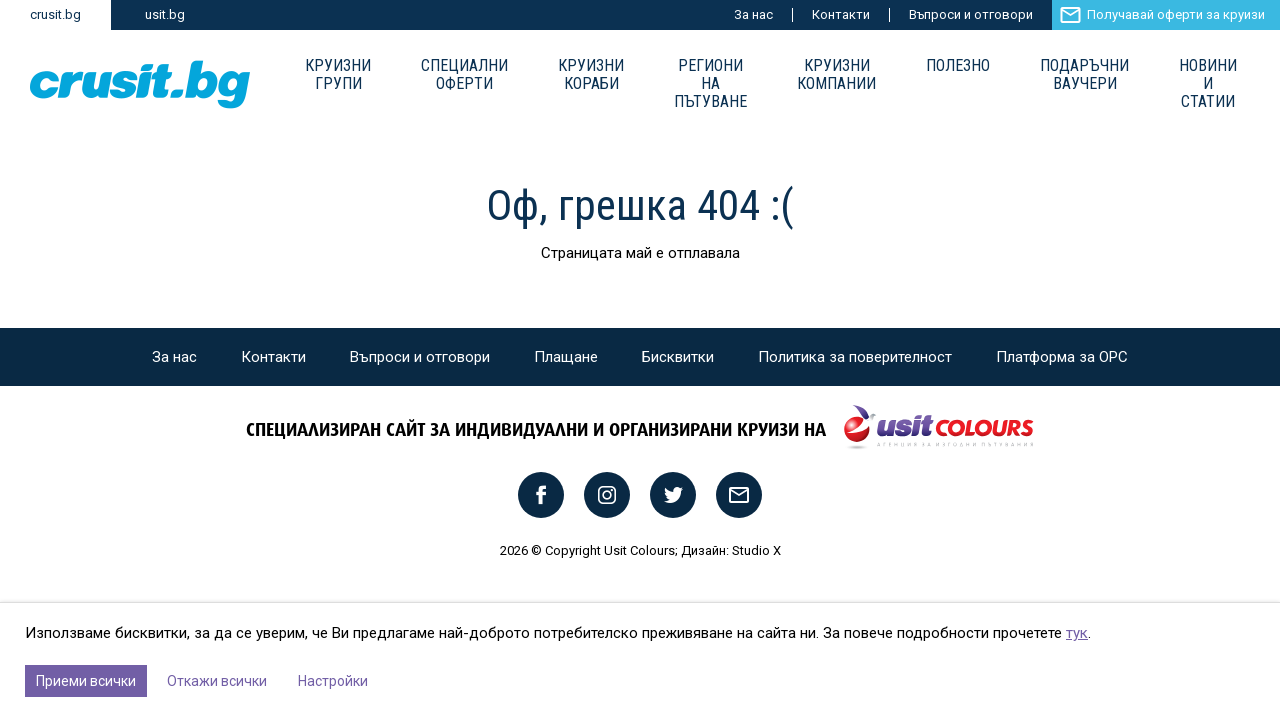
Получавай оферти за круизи (1176, 14)
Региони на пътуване (710, 84)
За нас (753, 14)
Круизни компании (836, 75)
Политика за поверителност (855, 357)
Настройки (333, 681)
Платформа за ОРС (1062, 357)
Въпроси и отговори (971, 14)
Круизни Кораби (591, 75)
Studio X (756, 550)
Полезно (958, 66)
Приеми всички (86, 681)
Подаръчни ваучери (1084, 75)
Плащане (566, 357)
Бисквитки (678, 357)
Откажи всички (217, 681)
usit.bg (165, 14)
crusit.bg (55, 14)
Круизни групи (338, 75)
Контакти (841, 14)
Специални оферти (464, 75)
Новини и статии (1208, 84)
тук (1077, 633)
